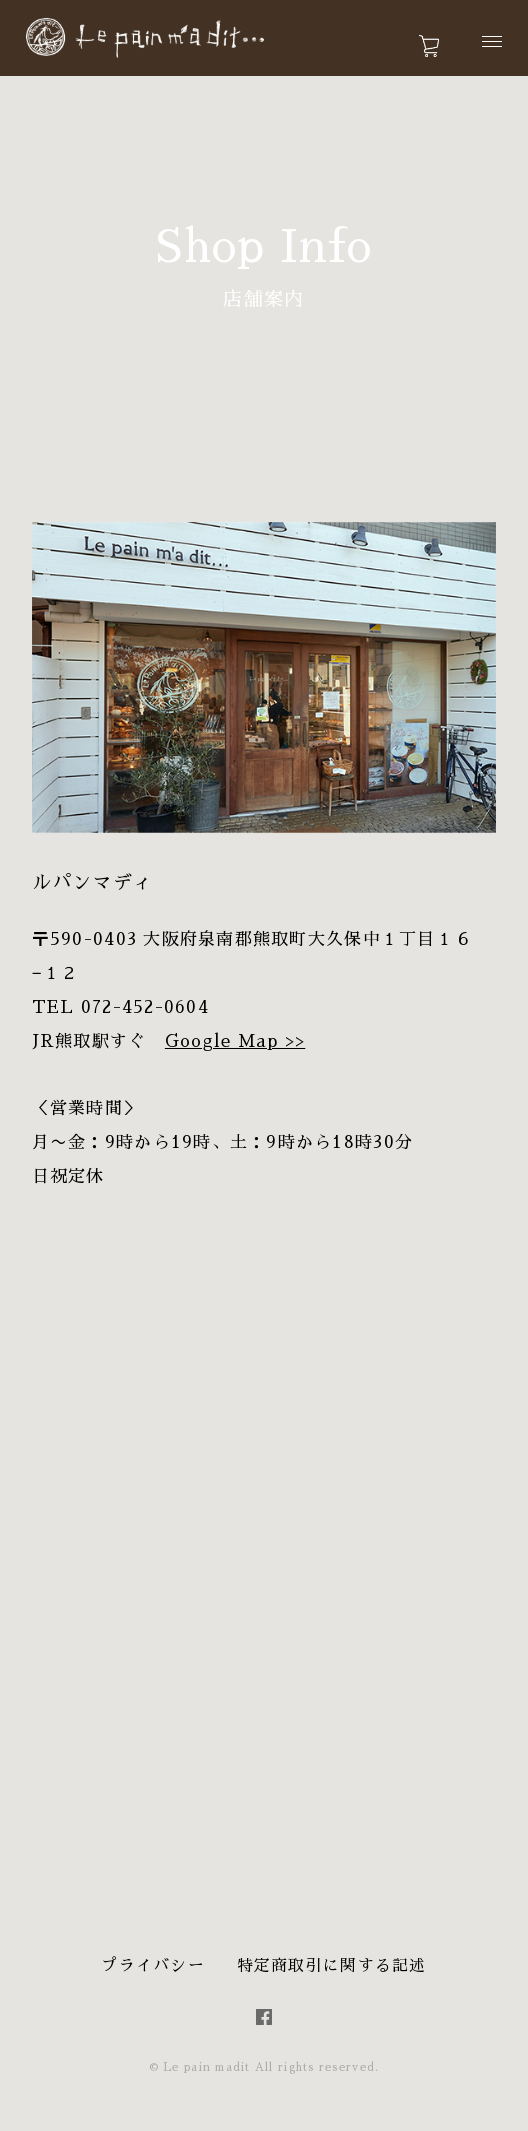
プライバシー (153, 1966)
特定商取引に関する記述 (332, 1966)
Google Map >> (235, 1041)
